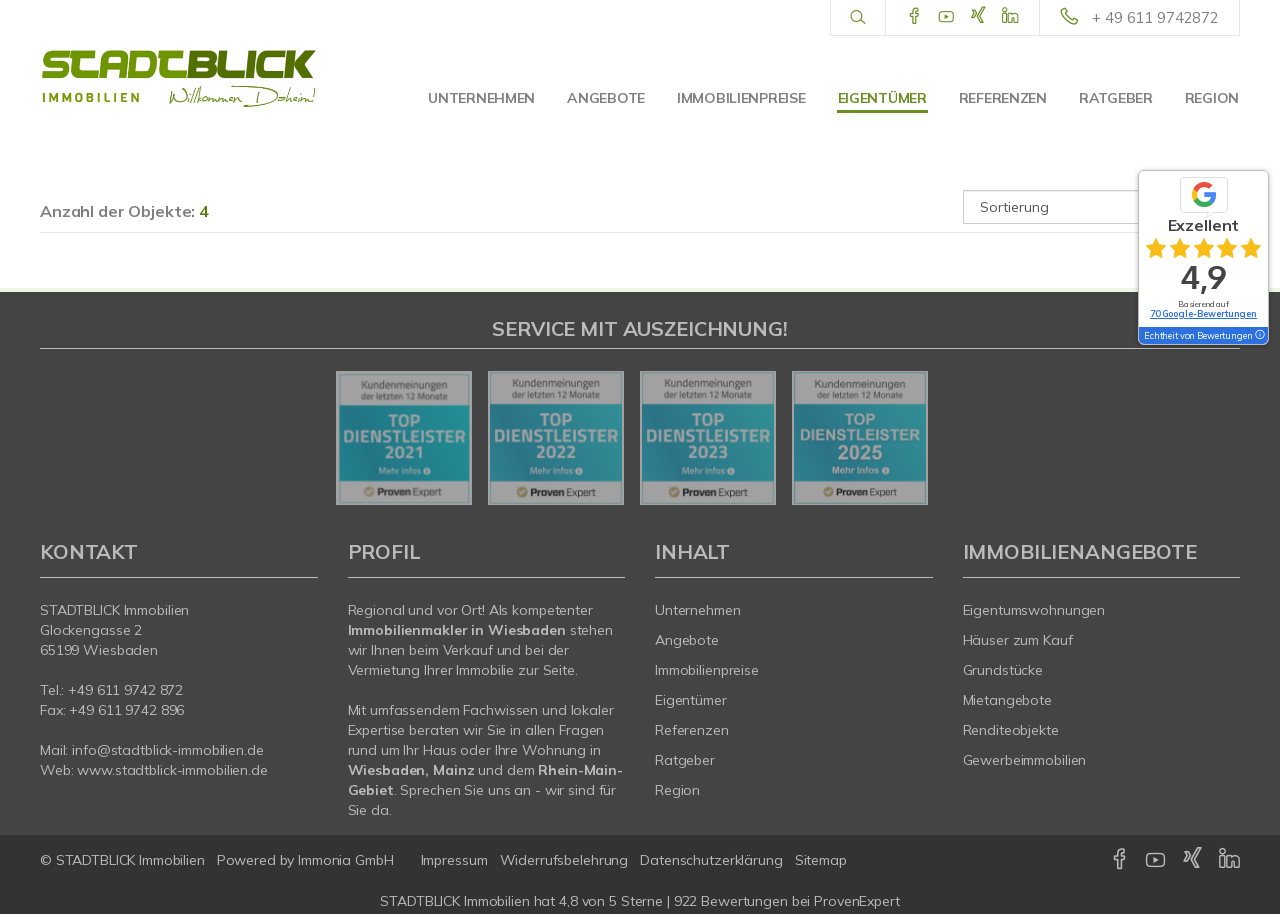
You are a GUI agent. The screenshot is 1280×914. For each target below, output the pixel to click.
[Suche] (857, 18)
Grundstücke (1003, 670)
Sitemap (821, 860)
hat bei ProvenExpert (639, 901)
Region (1212, 98)
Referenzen (1003, 98)
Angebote (606, 98)
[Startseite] (179, 80)
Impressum (454, 860)
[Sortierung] (1102, 207)
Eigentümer (882, 98)
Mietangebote (1008, 700)
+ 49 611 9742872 (1155, 17)
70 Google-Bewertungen (1203, 313)
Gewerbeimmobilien (1025, 760)
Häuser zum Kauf (1018, 640)
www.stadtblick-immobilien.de (172, 770)
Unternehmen (481, 98)
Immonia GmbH (346, 860)
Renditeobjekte (1011, 730)
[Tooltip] (1259, 336)
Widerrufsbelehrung (564, 860)
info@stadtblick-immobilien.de (167, 750)
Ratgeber (1116, 98)
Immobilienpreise (741, 98)
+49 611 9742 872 (125, 690)
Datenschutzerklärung (711, 860)
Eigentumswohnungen (1034, 610)
